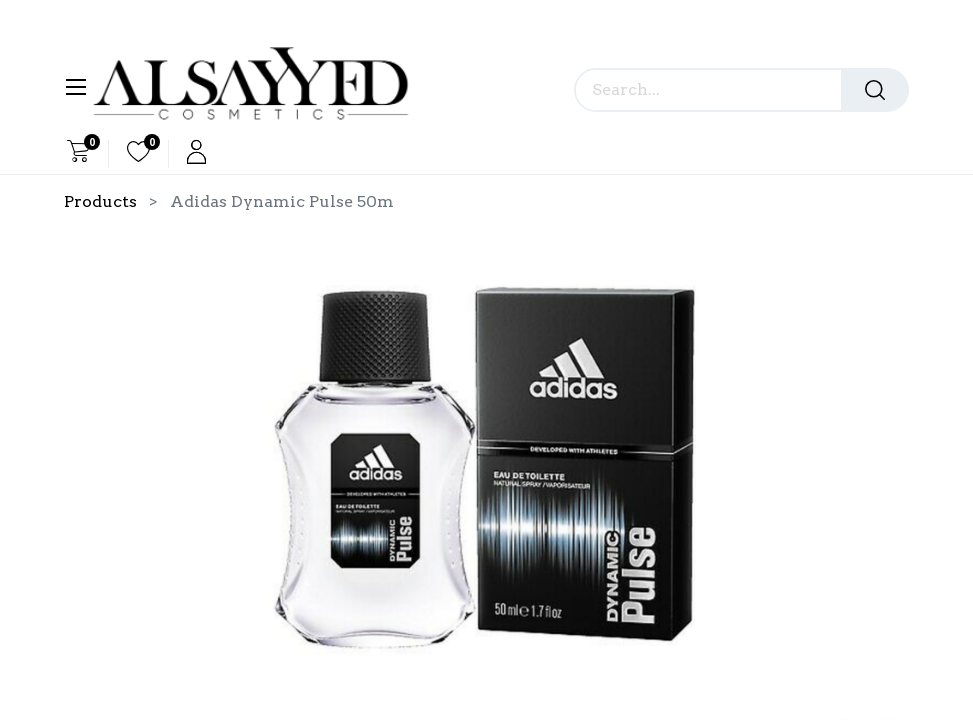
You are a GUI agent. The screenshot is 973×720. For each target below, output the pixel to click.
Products (100, 201)
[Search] (875, 90)
